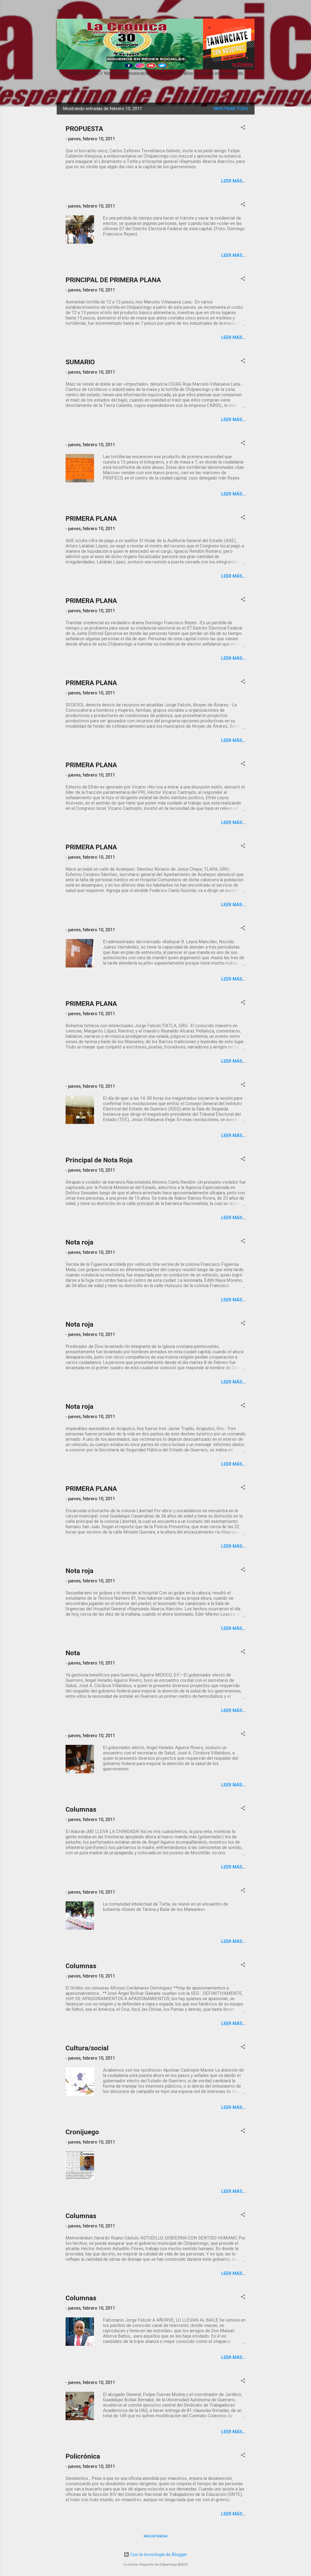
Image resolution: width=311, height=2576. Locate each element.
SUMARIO (80, 362)
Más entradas (156, 2536)
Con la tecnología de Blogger (155, 2554)
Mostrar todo (231, 108)
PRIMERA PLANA (91, 518)
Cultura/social (87, 2048)
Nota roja (79, 1242)
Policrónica (83, 2456)
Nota (73, 1653)
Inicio (155, 90)
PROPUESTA (84, 129)
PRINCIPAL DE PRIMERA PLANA (113, 280)
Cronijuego (82, 2132)
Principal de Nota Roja (99, 1160)
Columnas (81, 1809)
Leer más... (233, 181)
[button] (243, 128)
